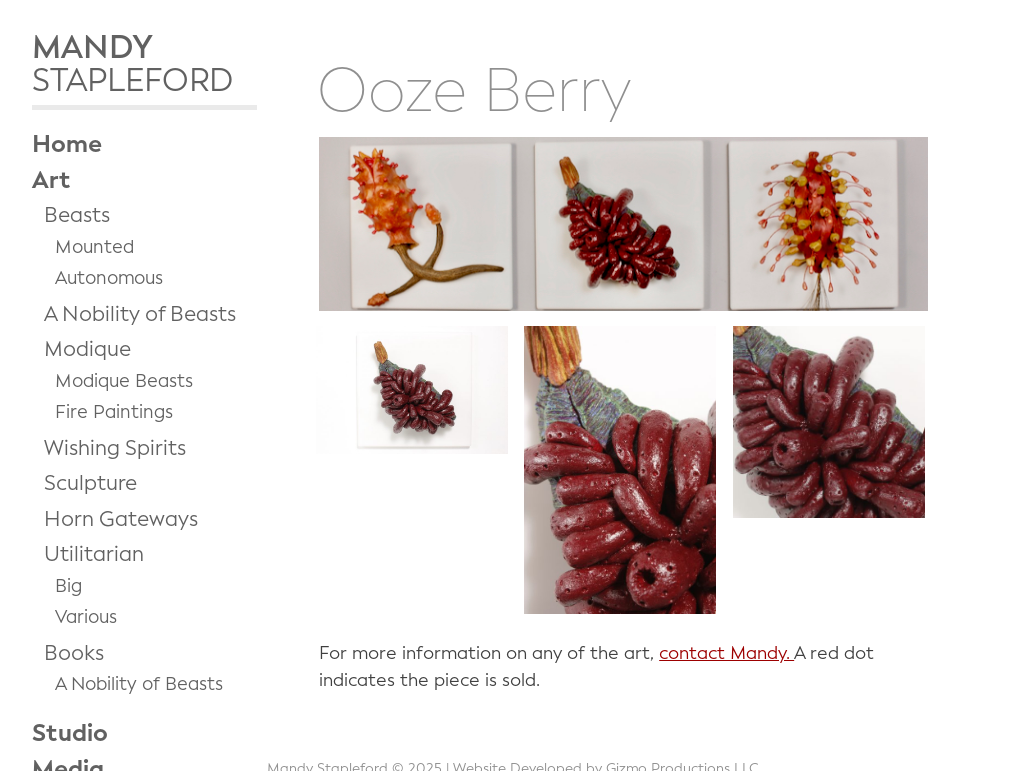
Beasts (77, 215)
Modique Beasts (124, 381)
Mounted (94, 247)
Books (74, 653)
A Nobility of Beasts (140, 314)
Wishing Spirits (115, 448)
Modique (87, 349)
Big (68, 586)
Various (86, 617)
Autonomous (109, 278)
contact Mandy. (726, 653)
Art (51, 180)
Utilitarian (94, 554)
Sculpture (90, 483)
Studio (70, 733)
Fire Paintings (114, 412)
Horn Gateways (121, 519)
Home (67, 144)
